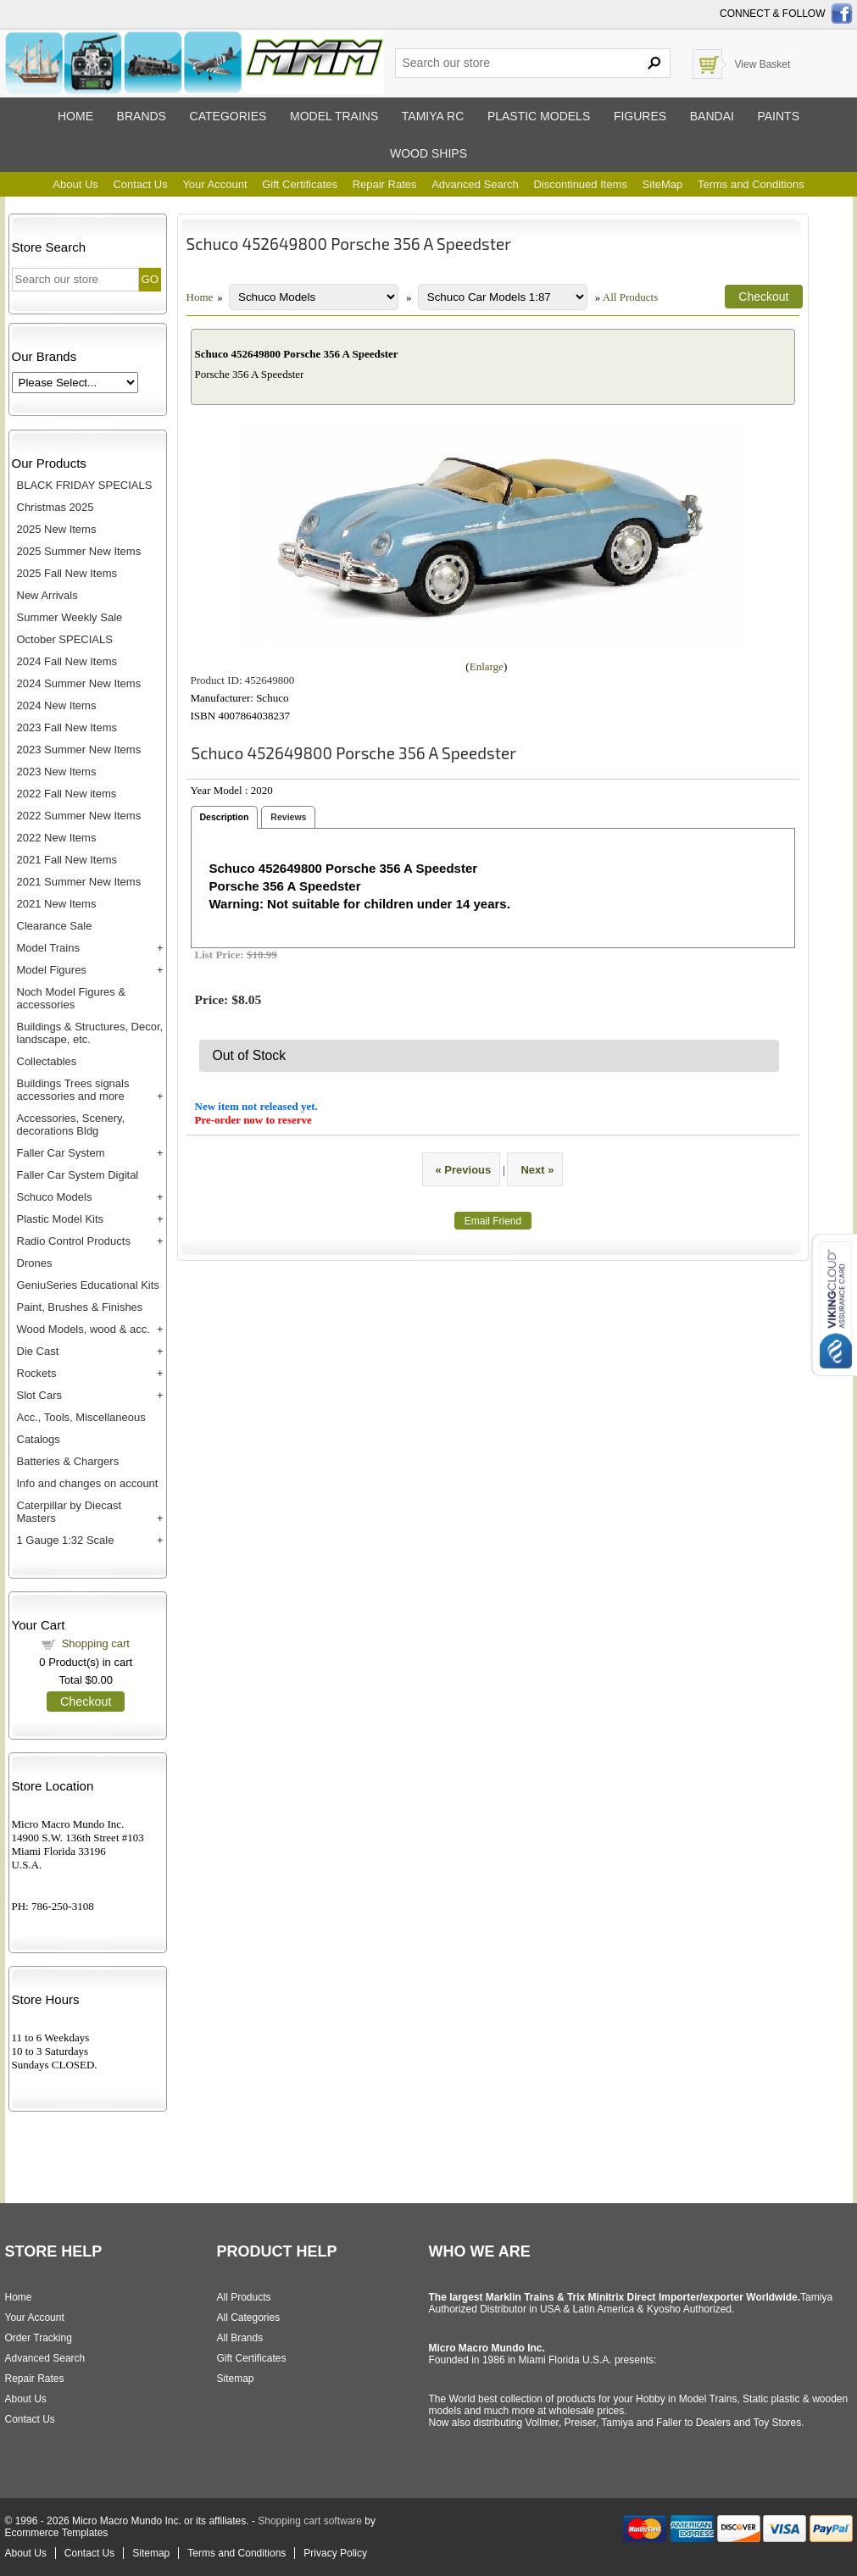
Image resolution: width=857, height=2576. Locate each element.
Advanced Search (475, 184)
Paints (778, 116)
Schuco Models (54, 1197)
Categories (228, 116)
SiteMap (663, 184)
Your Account (214, 184)
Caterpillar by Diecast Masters (69, 1511)
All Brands (240, 2338)
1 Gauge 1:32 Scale (65, 1540)
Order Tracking (38, 2338)
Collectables (47, 1061)
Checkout (85, 1701)
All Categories (249, 2317)
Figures (640, 116)
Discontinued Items (580, 184)
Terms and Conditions (751, 184)
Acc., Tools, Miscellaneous (81, 1417)
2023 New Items (57, 771)
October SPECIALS (65, 639)
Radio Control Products (74, 1241)
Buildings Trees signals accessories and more (73, 1089)
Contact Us (140, 184)
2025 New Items (57, 529)
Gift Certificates (299, 184)
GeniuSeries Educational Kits (88, 1285)
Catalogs (38, 1439)
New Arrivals (47, 595)
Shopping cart (96, 1643)
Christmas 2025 (55, 507)
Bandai (712, 116)
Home (75, 116)
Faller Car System (61, 1152)
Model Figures (51, 969)
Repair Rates (385, 184)
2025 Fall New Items (67, 573)
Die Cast (38, 1351)
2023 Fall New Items (67, 727)
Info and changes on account (88, 1483)
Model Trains (48, 947)
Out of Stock (250, 1055)
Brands (141, 116)
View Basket (763, 64)
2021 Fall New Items (67, 859)
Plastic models (538, 116)
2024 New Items (57, 705)
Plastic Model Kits (60, 1219)
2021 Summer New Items (79, 881)
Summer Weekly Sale (70, 617)
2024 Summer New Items (79, 683)
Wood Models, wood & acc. (83, 1329)
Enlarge (487, 666)
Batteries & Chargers (68, 1461)
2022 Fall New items (67, 793)
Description (224, 817)
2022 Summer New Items (79, 815)
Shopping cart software (310, 2521)
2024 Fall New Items (67, 661)
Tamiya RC (433, 116)
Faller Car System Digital (78, 1175)
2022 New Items (57, 837)
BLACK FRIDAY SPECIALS (85, 485)
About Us (75, 184)
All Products (630, 297)
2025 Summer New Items (79, 551)
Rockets (37, 1373)
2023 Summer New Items (79, 749)
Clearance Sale (54, 925)
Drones (35, 1263)
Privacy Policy (335, 2553)
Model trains (334, 116)
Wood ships (428, 153)
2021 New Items (57, 903)
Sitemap (235, 2378)
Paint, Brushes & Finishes (80, 1307)
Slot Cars (39, 1395)
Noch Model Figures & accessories (71, 998)
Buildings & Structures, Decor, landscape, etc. (90, 1033)
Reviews (288, 817)
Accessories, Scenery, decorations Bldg (71, 1124)
